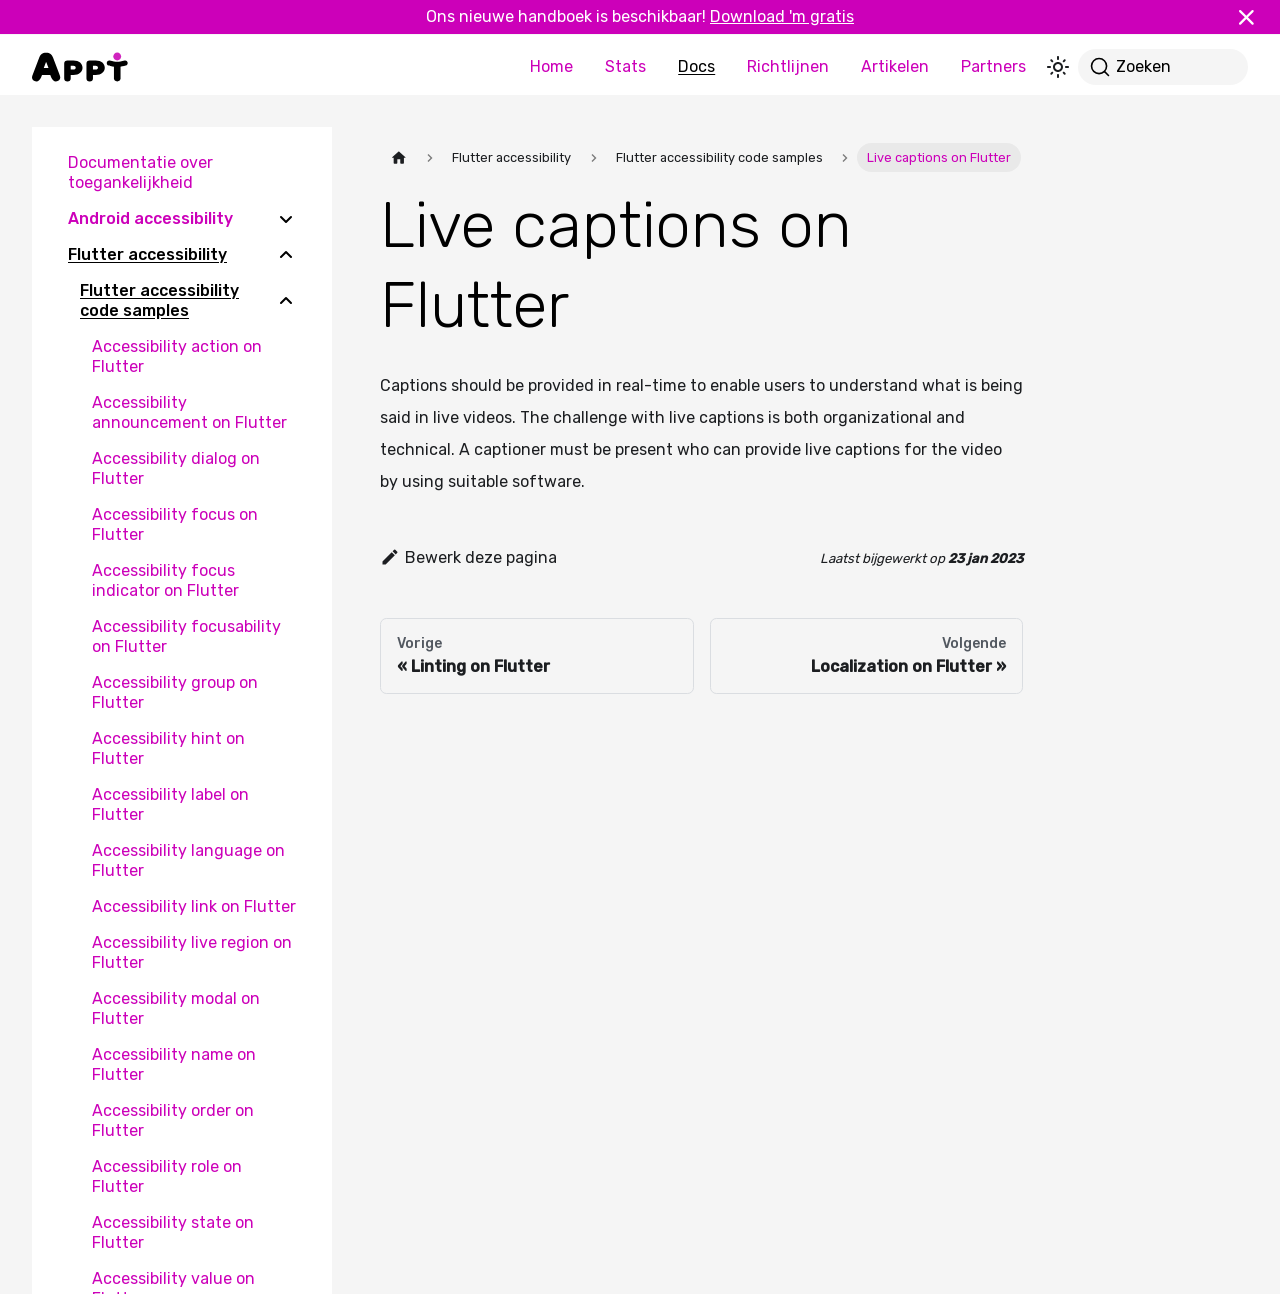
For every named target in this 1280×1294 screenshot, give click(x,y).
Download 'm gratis (782, 16)
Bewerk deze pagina (468, 557)
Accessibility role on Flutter (167, 1176)
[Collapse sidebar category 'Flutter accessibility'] (286, 255)
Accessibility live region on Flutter (192, 952)
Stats (625, 66)
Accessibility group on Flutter (175, 692)
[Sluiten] (1255, 17)
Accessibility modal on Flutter (176, 1008)
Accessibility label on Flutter (170, 804)
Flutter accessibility (147, 254)
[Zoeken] (1163, 67)
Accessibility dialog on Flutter (176, 468)
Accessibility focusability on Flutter (186, 636)
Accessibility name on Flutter (174, 1064)
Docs (696, 66)
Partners (993, 66)
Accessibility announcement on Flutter (189, 412)
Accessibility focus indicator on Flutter (165, 580)
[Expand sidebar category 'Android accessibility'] (286, 219)
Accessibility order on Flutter (173, 1120)
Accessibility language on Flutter (188, 860)
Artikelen (895, 66)
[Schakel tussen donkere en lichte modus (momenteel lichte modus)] (1058, 67)
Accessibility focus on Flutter (175, 524)
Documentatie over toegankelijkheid (140, 172)
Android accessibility (150, 218)
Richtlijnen (788, 66)
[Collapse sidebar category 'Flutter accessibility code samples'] (286, 301)
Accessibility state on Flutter (173, 1232)
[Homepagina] (399, 157)
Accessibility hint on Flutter (168, 748)
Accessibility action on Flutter (177, 356)
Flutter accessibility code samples (159, 300)
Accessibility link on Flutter (194, 906)
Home (551, 66)
